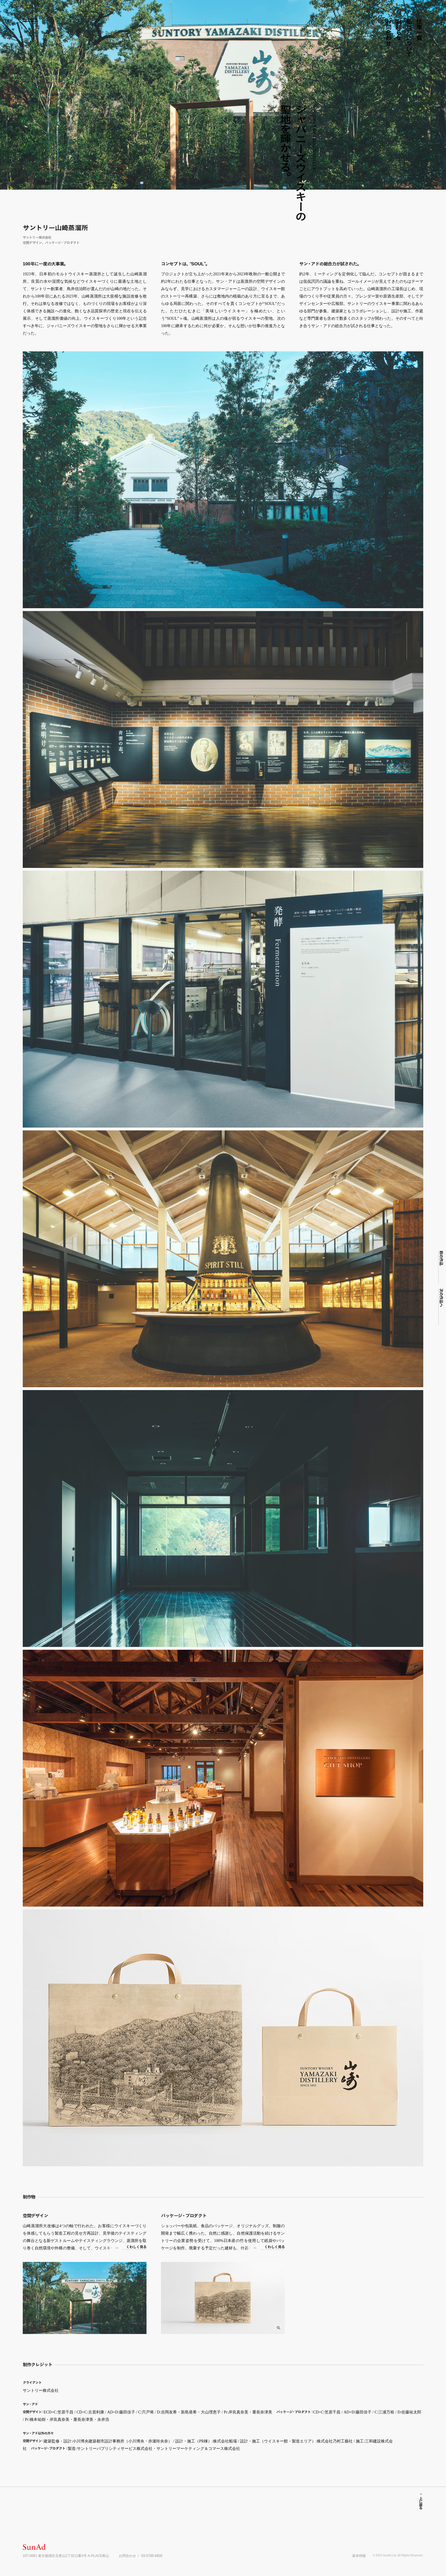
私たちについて (409, 38)
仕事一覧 (419, 29)
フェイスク (364, 28)
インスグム (370, 28)
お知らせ (399, 29)
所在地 (375, 23)
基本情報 (359, 2556)
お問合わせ (388, 32)
